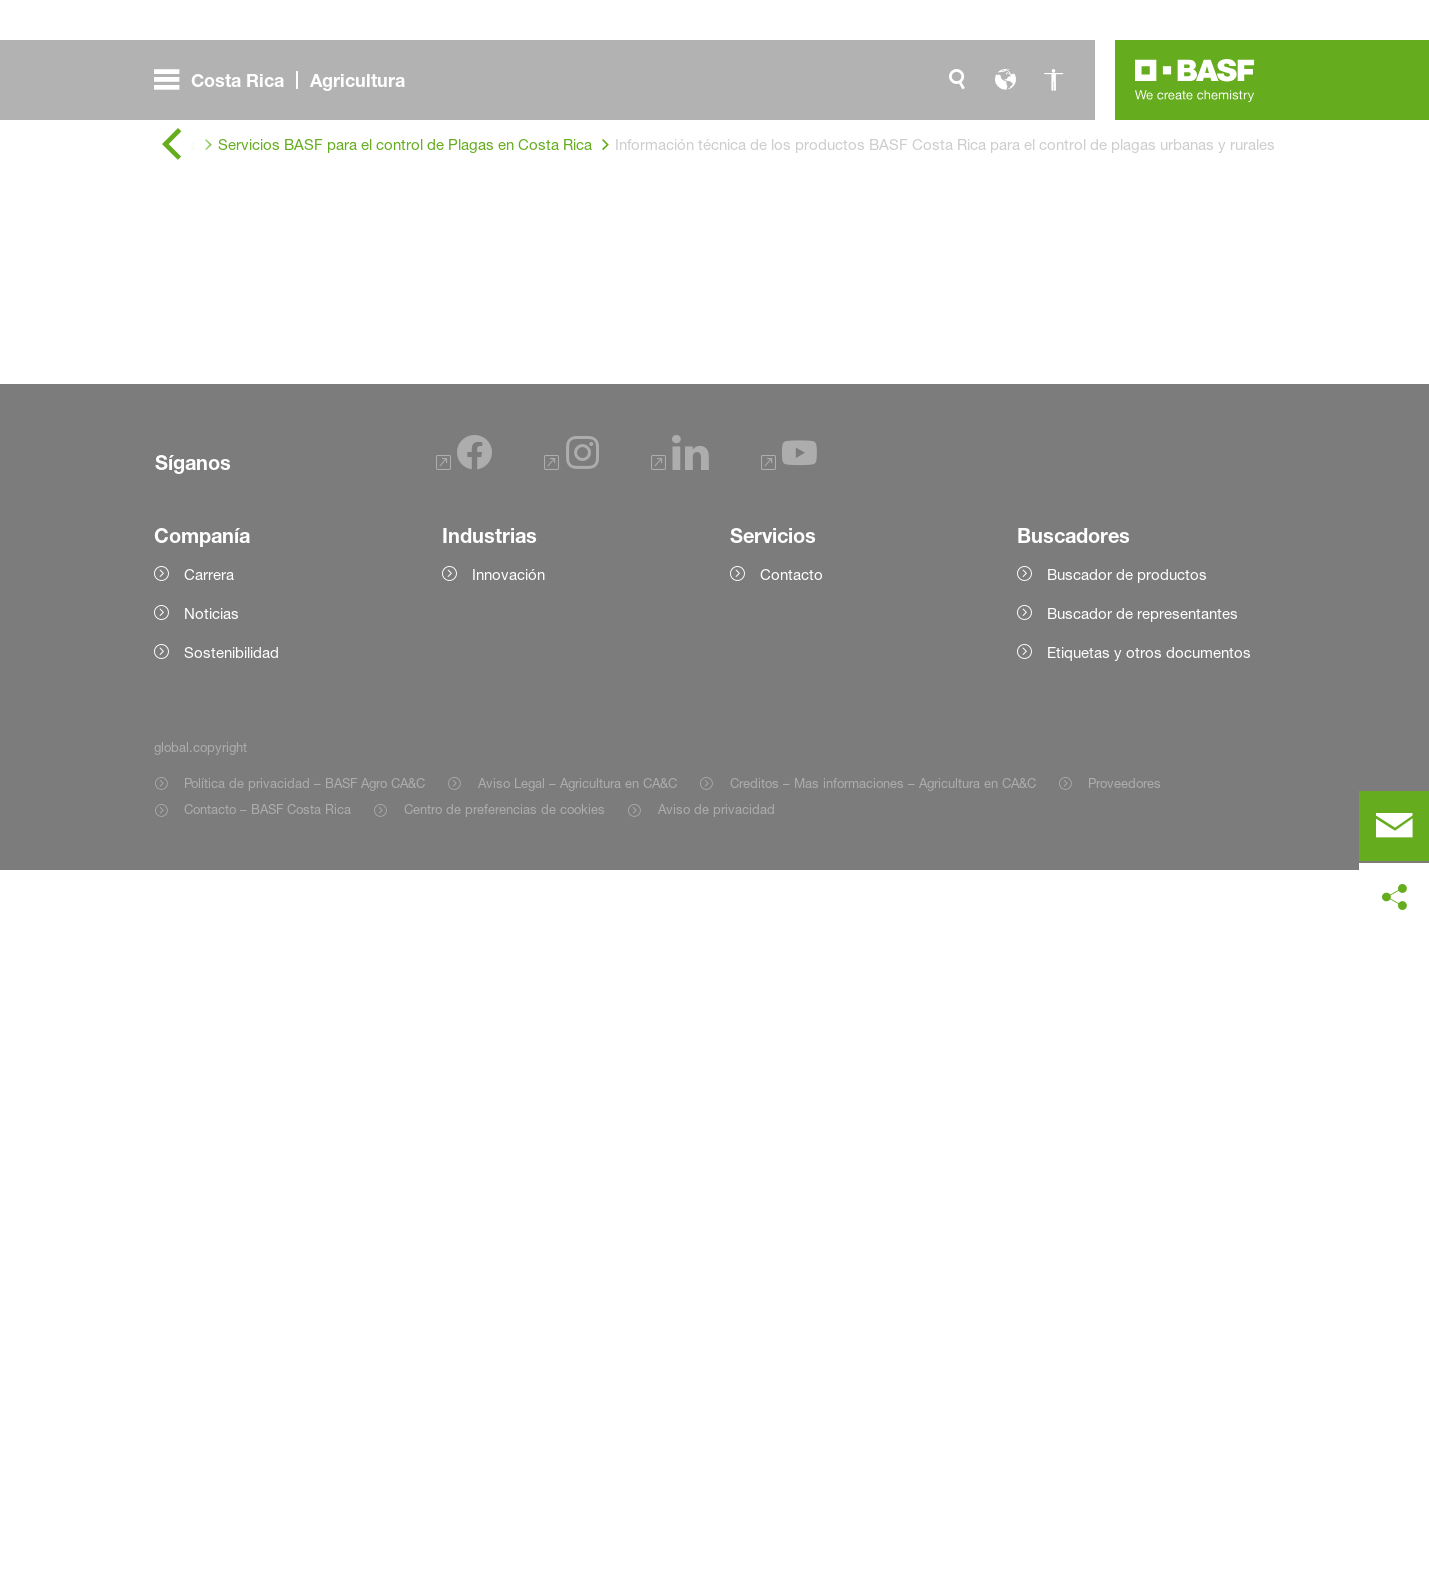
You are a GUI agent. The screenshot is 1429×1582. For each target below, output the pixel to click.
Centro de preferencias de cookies (504, 1521)
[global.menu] (287, 80)
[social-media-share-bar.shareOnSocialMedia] (1394, 898)
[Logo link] (1195, 80)
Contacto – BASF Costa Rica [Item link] (267, 1521)
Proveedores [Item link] (1124, 1495)
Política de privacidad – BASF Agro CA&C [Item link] (304, 1495)
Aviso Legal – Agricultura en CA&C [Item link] (577, 1495)
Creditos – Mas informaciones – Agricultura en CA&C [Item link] (883, 1495)
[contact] (1394, 826)
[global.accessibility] (1053, 80)
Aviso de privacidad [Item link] (716, 1521)
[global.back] (172, 145)
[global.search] (957, 80)
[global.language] (1005, 80)
